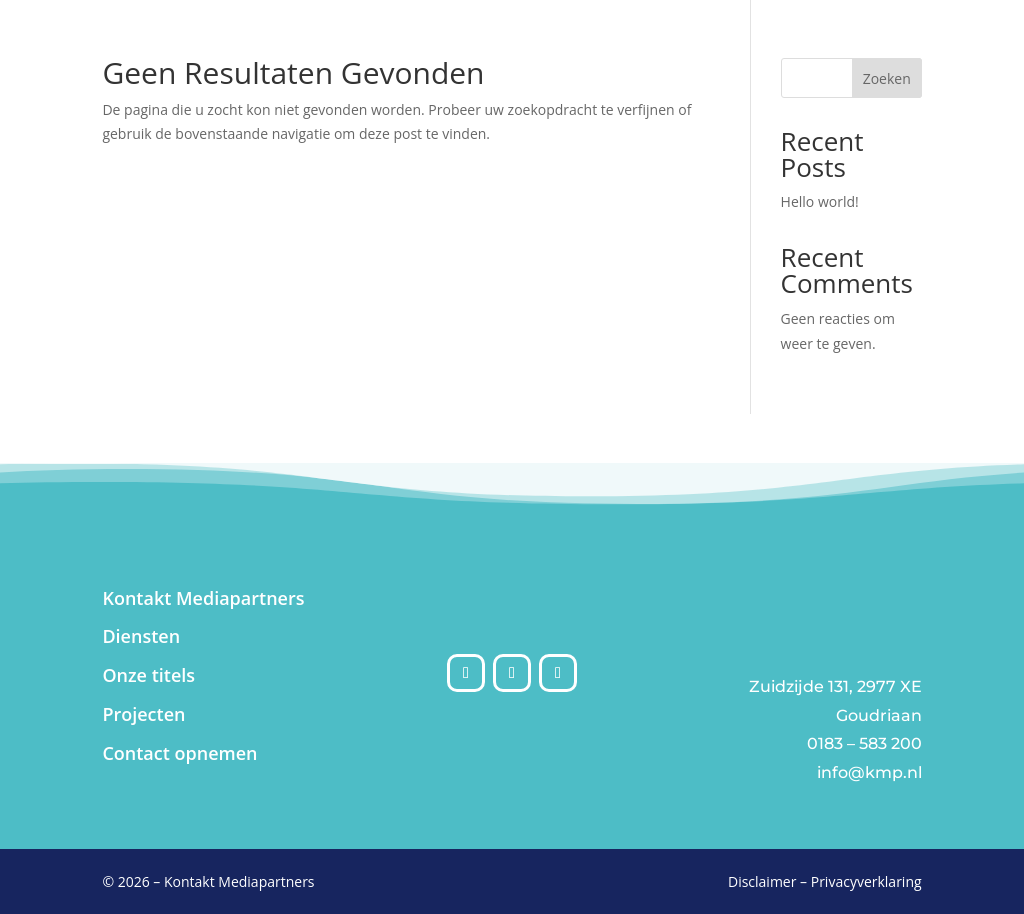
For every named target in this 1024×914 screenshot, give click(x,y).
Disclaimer (762, 881)
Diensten (141, 636)
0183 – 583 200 (864, 743)
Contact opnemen (179, 753)
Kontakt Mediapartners (203, 598)
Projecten (143, 714)
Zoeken (887, 78)
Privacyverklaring (866, 881)
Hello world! (820, 201)
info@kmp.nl (869, 772)
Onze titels (148, 675)
